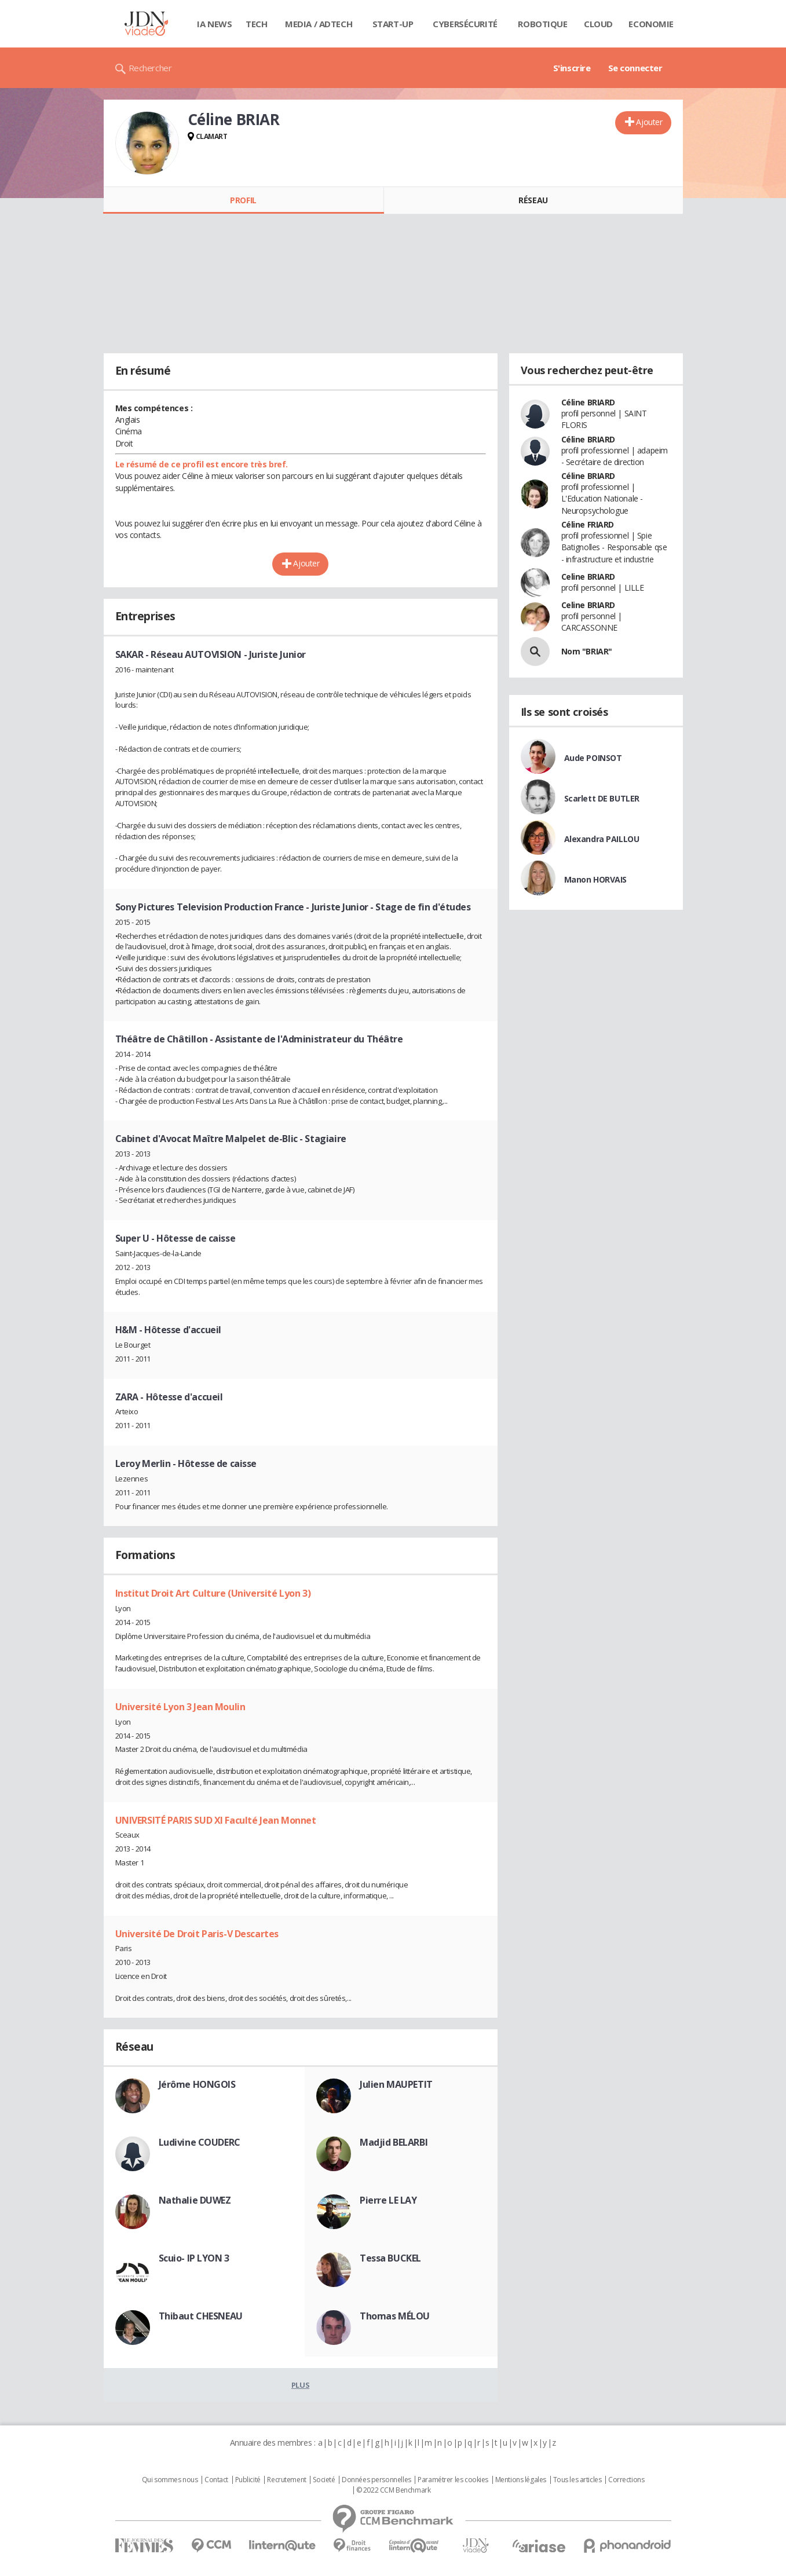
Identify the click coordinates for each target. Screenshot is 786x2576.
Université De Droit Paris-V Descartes (197, 1933)
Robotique (542, 24)
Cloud (598, 24)
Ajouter (649, 121)
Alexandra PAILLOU (601, 838)
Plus (300, 2385)
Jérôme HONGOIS (197, 2084)
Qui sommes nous (170, 2480)
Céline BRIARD (588, 402)
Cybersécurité (465, 24)
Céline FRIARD (588, 524)
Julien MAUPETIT (396, 2084)
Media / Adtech (318, 24)
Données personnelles (376, 2480)
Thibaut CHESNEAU (201, 2316)
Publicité (248, 2480)
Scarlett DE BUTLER (601, 798)
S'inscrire (572, 68)
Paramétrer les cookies (453, 2480)
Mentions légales (520, 2480)
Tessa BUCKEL (390, 2258)
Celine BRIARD (588, 576)
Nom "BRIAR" (586, 651)
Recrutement (286, 2480)
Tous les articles (577, 2480)
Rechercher (150, 68)
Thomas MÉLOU (395, 2316)
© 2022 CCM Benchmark (393, 2490)
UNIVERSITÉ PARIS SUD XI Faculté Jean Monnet (215, 1820)
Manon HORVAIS (595, 879)
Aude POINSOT (593, 757)
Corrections (626, 2480)
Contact (216, 2480)
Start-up (393, 24)
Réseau (532, 200)
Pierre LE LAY (388, 2200)
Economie (651, 24)
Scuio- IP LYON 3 (194, 2258)
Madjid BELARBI (393, 2142)
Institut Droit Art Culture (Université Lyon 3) (213, 1593)
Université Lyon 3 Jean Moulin (180, 1706)
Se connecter (635, 68)
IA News (214, 24)
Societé (324, 2480)
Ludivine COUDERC (199, 2142)
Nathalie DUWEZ (195, 2200)
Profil (243, 200)
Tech (256, 24)
